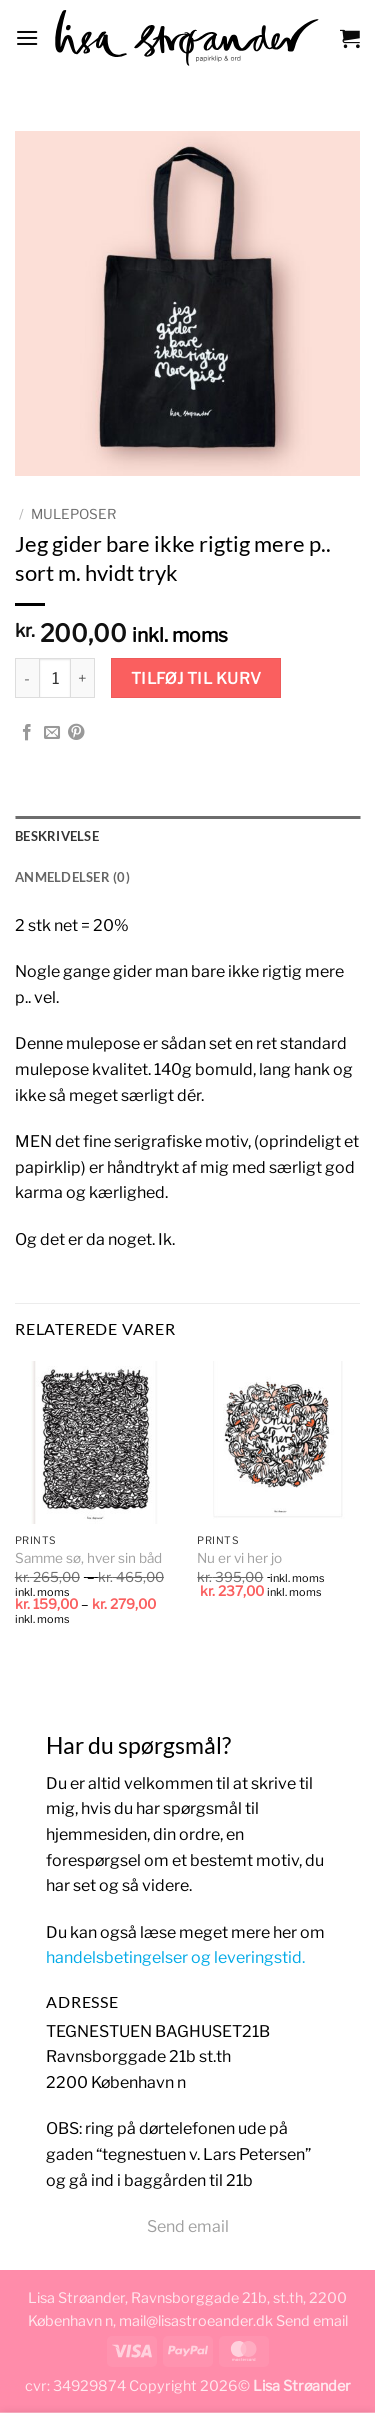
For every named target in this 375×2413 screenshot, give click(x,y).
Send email (188, 2226)
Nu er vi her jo (239, 1558)
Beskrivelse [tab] (57, 836)
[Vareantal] (55, 678)
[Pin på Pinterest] (76, 733)
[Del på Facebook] (27, 733)
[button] (27, 37)
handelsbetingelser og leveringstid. (175, 1957)
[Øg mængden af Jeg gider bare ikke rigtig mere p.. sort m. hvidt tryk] (83, 678)
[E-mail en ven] (52, 733)
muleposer (73, 514)
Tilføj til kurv (196, 678)
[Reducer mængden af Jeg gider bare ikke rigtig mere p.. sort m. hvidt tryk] (27, 678)
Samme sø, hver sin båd (88, 1558)
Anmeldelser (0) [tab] (72, 877)
